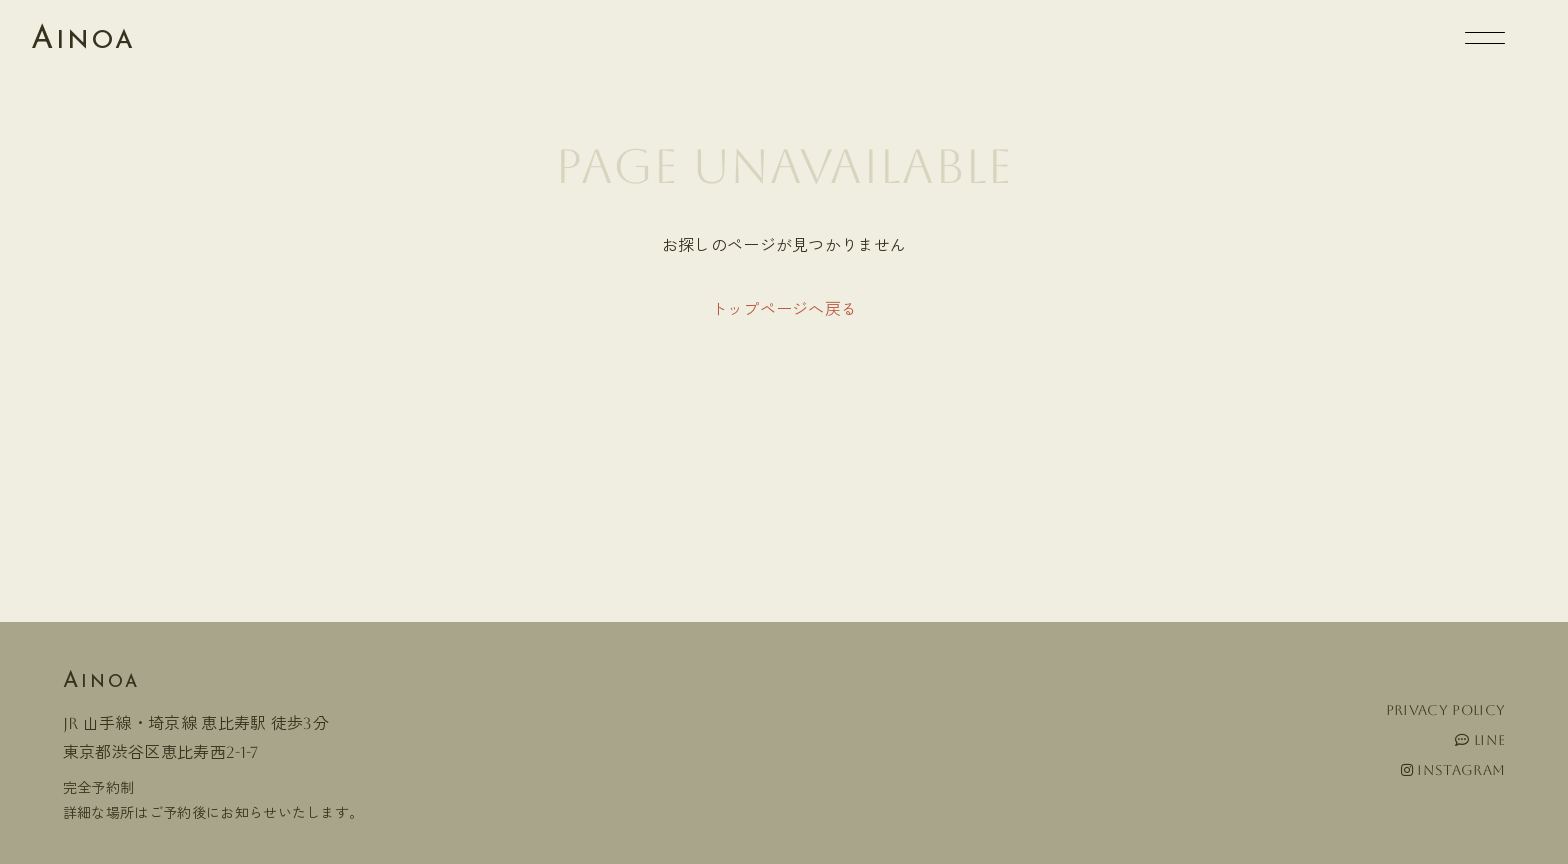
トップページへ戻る (784, 309)
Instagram (1453, 770)
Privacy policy (1445, 710)
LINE (1480, 740)
